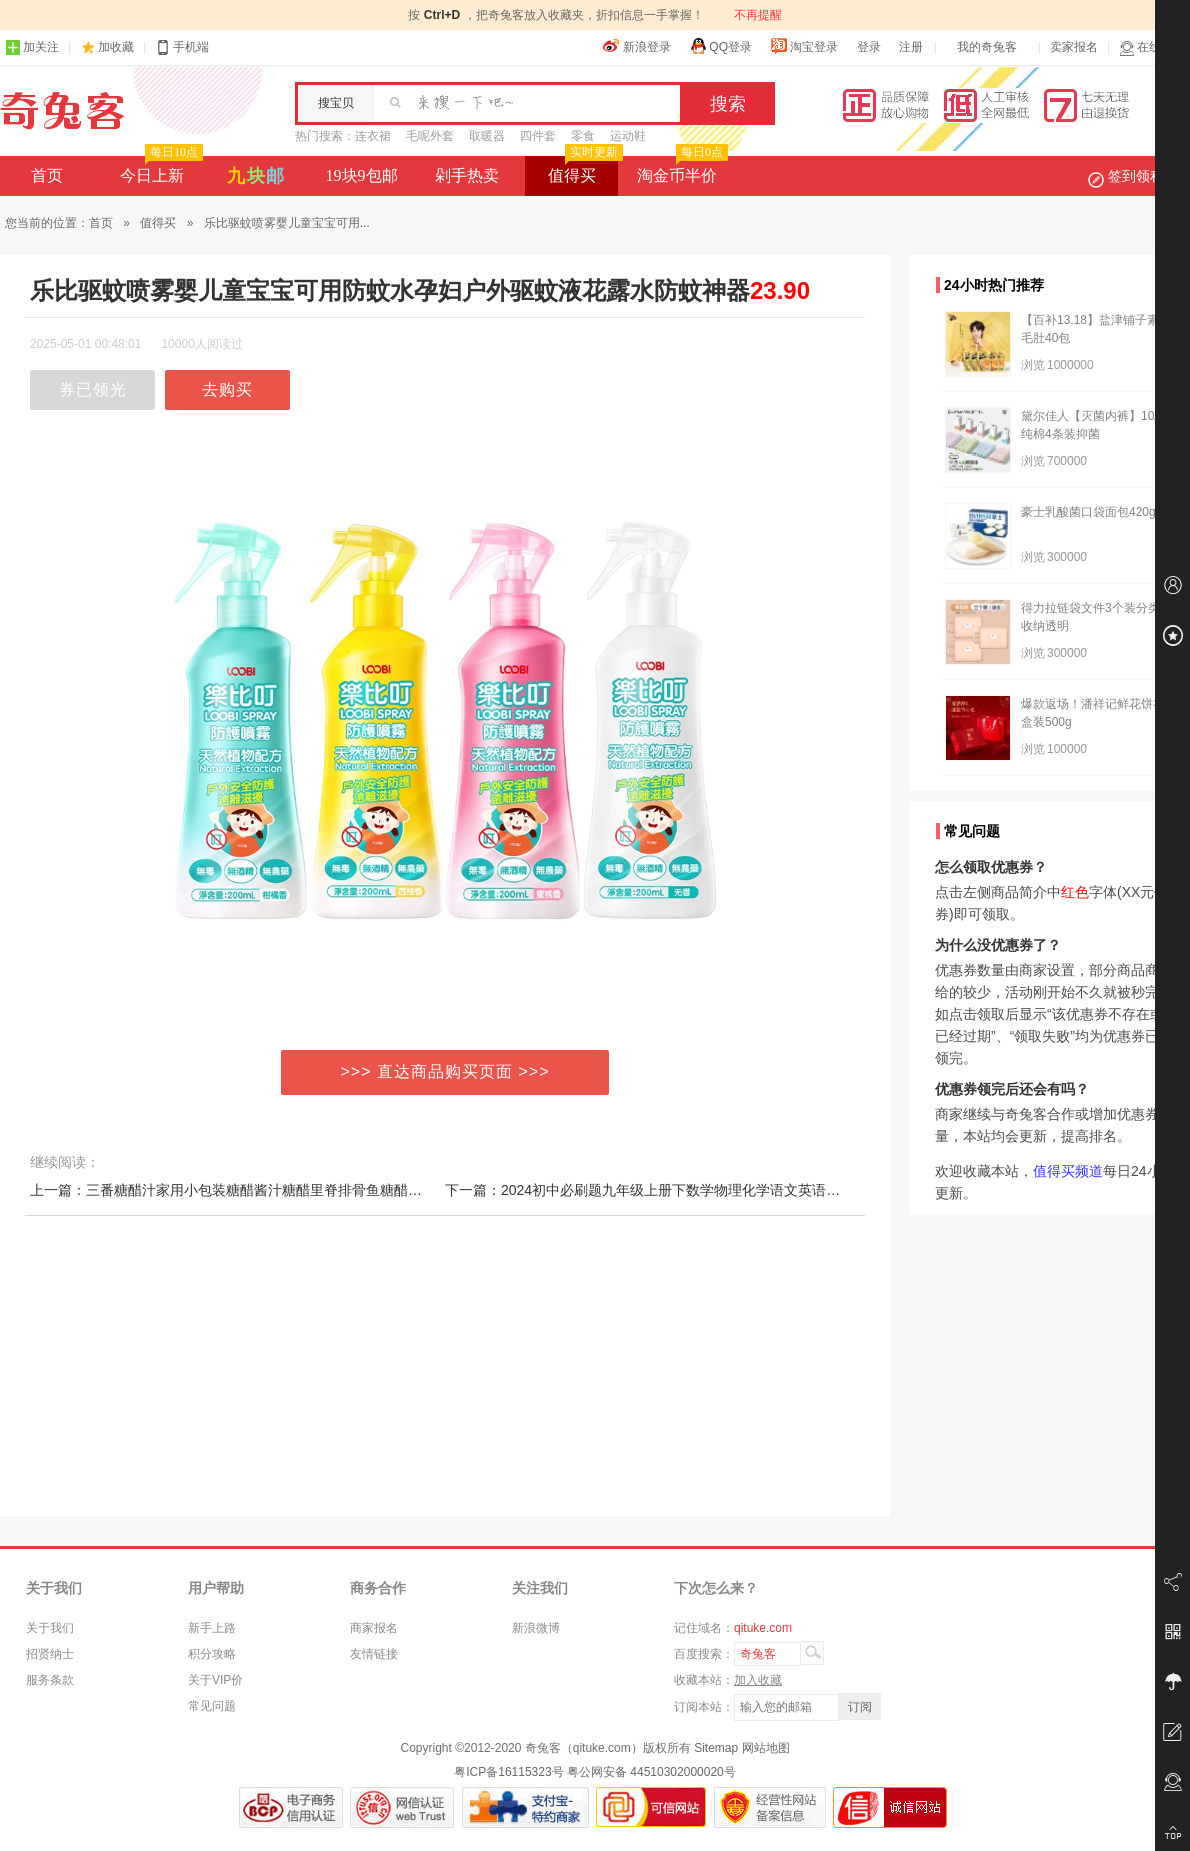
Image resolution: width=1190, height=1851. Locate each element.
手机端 (182, 47)
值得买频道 (1068, 1171)
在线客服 (1152, 47)
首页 (47, 175)
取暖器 (487, 136)
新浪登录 (637, 46)
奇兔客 (62, 111)
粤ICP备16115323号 (508, 1772)
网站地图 (766, 1748)
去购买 (227, 389)
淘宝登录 (804, 46)
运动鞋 (628, 136)
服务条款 (50, 1680)
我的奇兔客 (987, 47)
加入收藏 (758, 1680)
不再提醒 (758, 15)
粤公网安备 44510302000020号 (651, 1772)
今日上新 (159, 170)
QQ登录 (720, 46)
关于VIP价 (215, 1680)
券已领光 (93, 389)
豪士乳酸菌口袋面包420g (1088, 512)
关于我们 (50, 1628)
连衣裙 (373, 136)
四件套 (538, 136)
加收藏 (116, 47)
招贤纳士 (50, 1654)
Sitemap (716, 1748)
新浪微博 (536, 1628)
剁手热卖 (467, 175)
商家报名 (374, 1628)
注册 (911, 47)
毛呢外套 (430, 136)
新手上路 (212, 1628)
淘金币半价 (680, 170)
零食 (583, 136)
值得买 (583, 170)
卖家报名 (1074, 47)
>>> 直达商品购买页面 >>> (445, 1071)
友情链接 (374, 1654)
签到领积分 (1136, 176)
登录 (869, 47)
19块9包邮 (362, 175)
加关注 (32, 47)
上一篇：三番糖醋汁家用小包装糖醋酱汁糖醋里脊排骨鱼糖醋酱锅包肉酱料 (261, 1190)
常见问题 (212, 1706)
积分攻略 (212, 1654)
